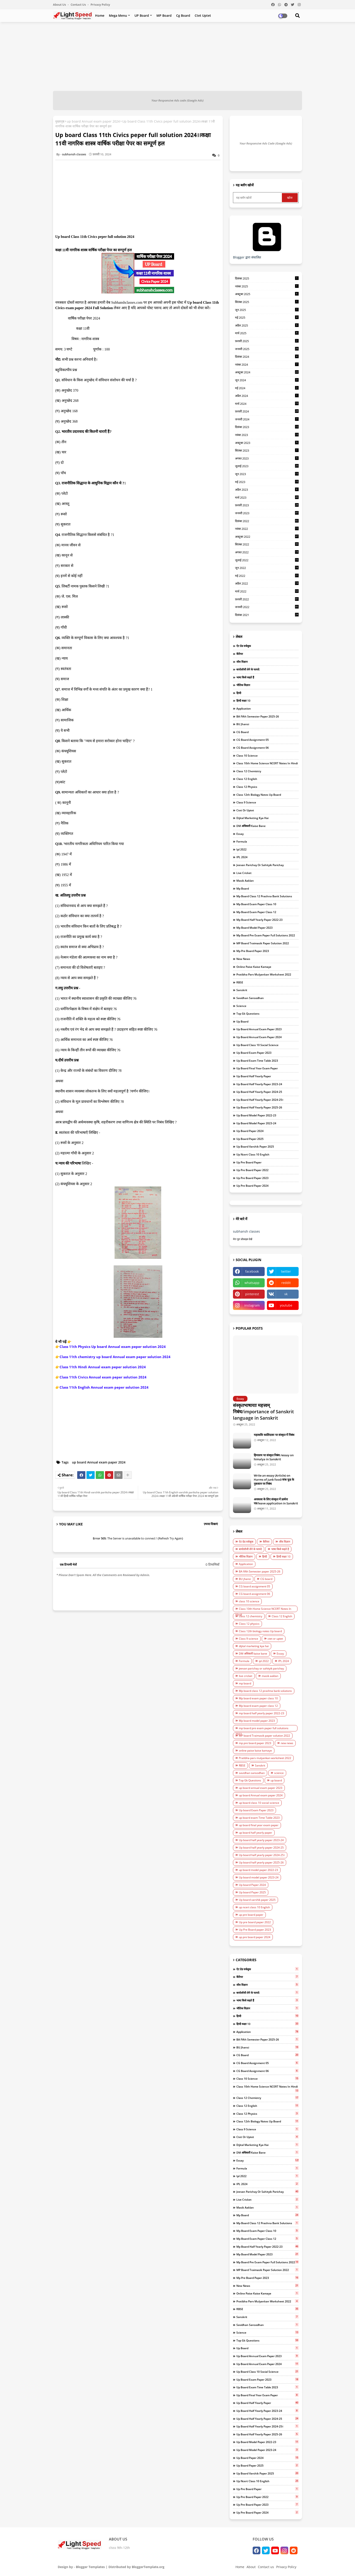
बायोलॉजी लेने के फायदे (247, 669)
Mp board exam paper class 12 (256, 912)
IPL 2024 (241, 857)
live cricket (244, 873)
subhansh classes (246, 1231)
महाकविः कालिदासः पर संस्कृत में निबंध (274, 1435)
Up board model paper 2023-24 (256, 1123)
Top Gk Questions (247, 1014)
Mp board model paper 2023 (254, 928)
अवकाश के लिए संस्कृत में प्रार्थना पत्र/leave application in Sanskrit (276, 1501)
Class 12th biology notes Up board (258, 795)
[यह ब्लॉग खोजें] (258, 197)
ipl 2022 (241, 849)
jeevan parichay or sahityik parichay (260, 865)
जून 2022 (267, 568)
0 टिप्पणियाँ (212, 1564)
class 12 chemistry (248, 771)
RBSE (239, 982)
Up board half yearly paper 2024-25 (259, 1092)
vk (286, 1294)
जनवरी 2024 (267, 419)
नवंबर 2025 (267, 286)
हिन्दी (238, 693)
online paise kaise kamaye (253, 967)
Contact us (78, 4)
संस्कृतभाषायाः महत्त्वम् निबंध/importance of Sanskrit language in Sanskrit (263, 1411)
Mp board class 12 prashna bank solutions (264, 896)
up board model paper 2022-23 (256, 1115)
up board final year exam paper (257, 1068)
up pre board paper (248, 1162)
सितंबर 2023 (267, 450)
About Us (60, 4)
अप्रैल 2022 (267, 583)
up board (242, 1021)
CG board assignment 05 (252, 740)
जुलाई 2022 (267, 560)
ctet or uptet (245, 810)
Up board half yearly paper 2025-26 (259, 1107)
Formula (241, 841)
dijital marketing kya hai (252, 818)
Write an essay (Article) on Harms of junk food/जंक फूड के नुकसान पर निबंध (274, 1479)
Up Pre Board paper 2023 (252, 1178)
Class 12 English (246, 779)
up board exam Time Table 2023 (257, 1061)
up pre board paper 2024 (252, 1186)
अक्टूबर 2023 (267, 443)
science (241, 1006)
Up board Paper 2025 (250, 1139)
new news (243, 959)
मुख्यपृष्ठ (59, 121)
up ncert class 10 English (252, 1154)
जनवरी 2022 (267, 607)
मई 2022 (267, 576)
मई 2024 (267, 388)
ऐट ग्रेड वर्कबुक (243, 646)
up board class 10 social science (257, 1045)
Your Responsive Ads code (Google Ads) (177, 100)
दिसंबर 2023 (267, 427)
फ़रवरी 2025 (267, 341)
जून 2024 (267, 380)
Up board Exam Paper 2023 (253, 1053)
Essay (240, 834)
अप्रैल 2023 (267, 490)
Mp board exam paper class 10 (256, 904)
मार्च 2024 (267, 404)
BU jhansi (242, 724)
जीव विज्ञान (242, 662)
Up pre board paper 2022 (252, 1170)
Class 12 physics (246, 787)
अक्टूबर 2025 (267, 294)
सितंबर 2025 (267, 302)
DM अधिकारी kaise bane (251, 826)
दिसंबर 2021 (267, 615)
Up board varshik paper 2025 (255, 1146)
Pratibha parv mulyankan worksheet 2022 (263, 974)
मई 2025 (267, 317)
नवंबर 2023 (267, 435)
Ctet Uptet (203, 15)
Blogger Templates (90, 2567)
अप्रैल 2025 (267, 325)
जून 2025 (267, 310)
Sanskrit (241, 990)
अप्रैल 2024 (267, 396)
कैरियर (239, 654)
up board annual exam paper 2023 (259, 1029)
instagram (252, 1305)
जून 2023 (267, 474)
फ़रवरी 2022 (267, 599)
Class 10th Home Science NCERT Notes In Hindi (267, 763)
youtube (286, 1305)
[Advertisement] (177, 58)
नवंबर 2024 (267, 364)
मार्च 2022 (267, 591)
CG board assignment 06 (252, 748)
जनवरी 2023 (267, 513)
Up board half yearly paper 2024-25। (259, 1100)
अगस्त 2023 (267, 458)
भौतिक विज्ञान (243, 685)
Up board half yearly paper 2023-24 (259, 1084)
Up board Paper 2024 (250, 1131)
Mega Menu (118, 15)
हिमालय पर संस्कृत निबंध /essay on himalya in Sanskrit (274, 1457)
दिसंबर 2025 (267, 278)
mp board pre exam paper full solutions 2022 (265, 935)
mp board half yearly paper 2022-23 (259, 920)
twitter (286, 1271)
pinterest (252, 1294)
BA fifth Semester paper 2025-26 (257, 716)
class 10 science (247, 756)
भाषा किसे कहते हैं (245, 677)
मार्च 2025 (267, 333)
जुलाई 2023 (267, 466)
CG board (242, 732)
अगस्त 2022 (267, 552)
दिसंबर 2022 (267, 521)
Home (99, 15)
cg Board (183, 15)
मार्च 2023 (267, 497)
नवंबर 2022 (267, 529)
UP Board (141, 15)
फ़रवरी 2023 (267, 505)
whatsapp (252, 1283)
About (251, 2567)
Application (243, 708)
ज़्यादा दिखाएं (211, 1524)
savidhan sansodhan (250, 998)
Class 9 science (246, 802)
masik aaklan (245, 881)
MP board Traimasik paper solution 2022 (262, 943)
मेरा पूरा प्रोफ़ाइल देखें (242, 1239)
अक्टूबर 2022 (267, 537)
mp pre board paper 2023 (252, 951)
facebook (252, 1271)
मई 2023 (267, 482)
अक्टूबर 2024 (267, 372)
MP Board (164, 15)
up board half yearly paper (253, 1076)
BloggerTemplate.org (148, 2567)
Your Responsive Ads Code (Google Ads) (266, 143)
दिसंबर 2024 (267, 357)
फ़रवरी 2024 (267, 411)
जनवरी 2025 (267, 349)
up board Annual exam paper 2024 (93, 121)
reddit (286, 1283)
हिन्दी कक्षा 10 (243, 701)
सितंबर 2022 (267, 544)
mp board (242, 888)
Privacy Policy (100, 4)
